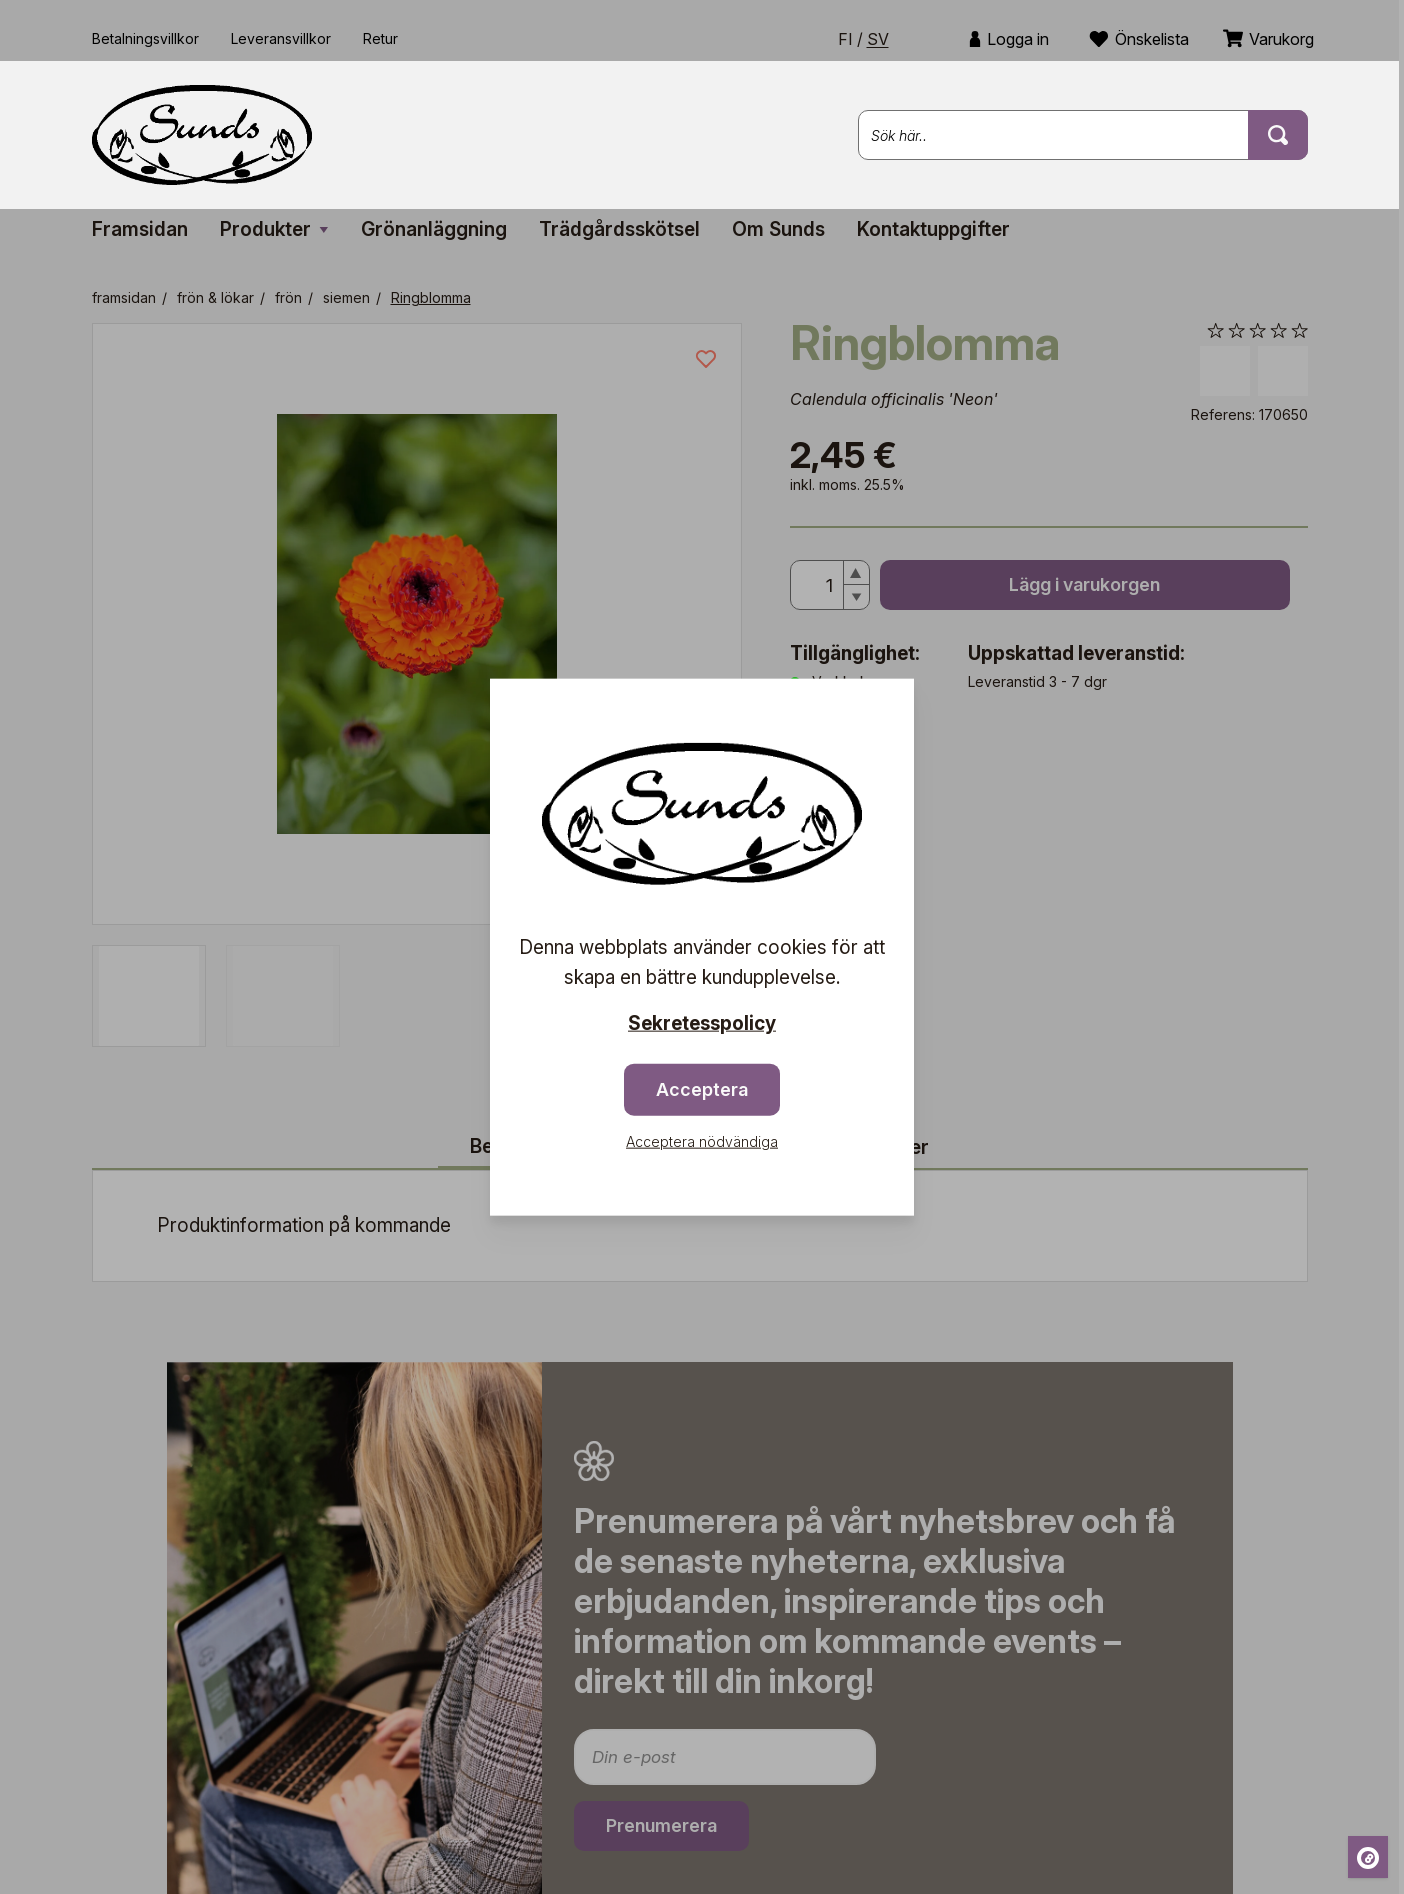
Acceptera (702, 1088)
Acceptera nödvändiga (702, 1140)
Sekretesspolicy (702, 1023)
